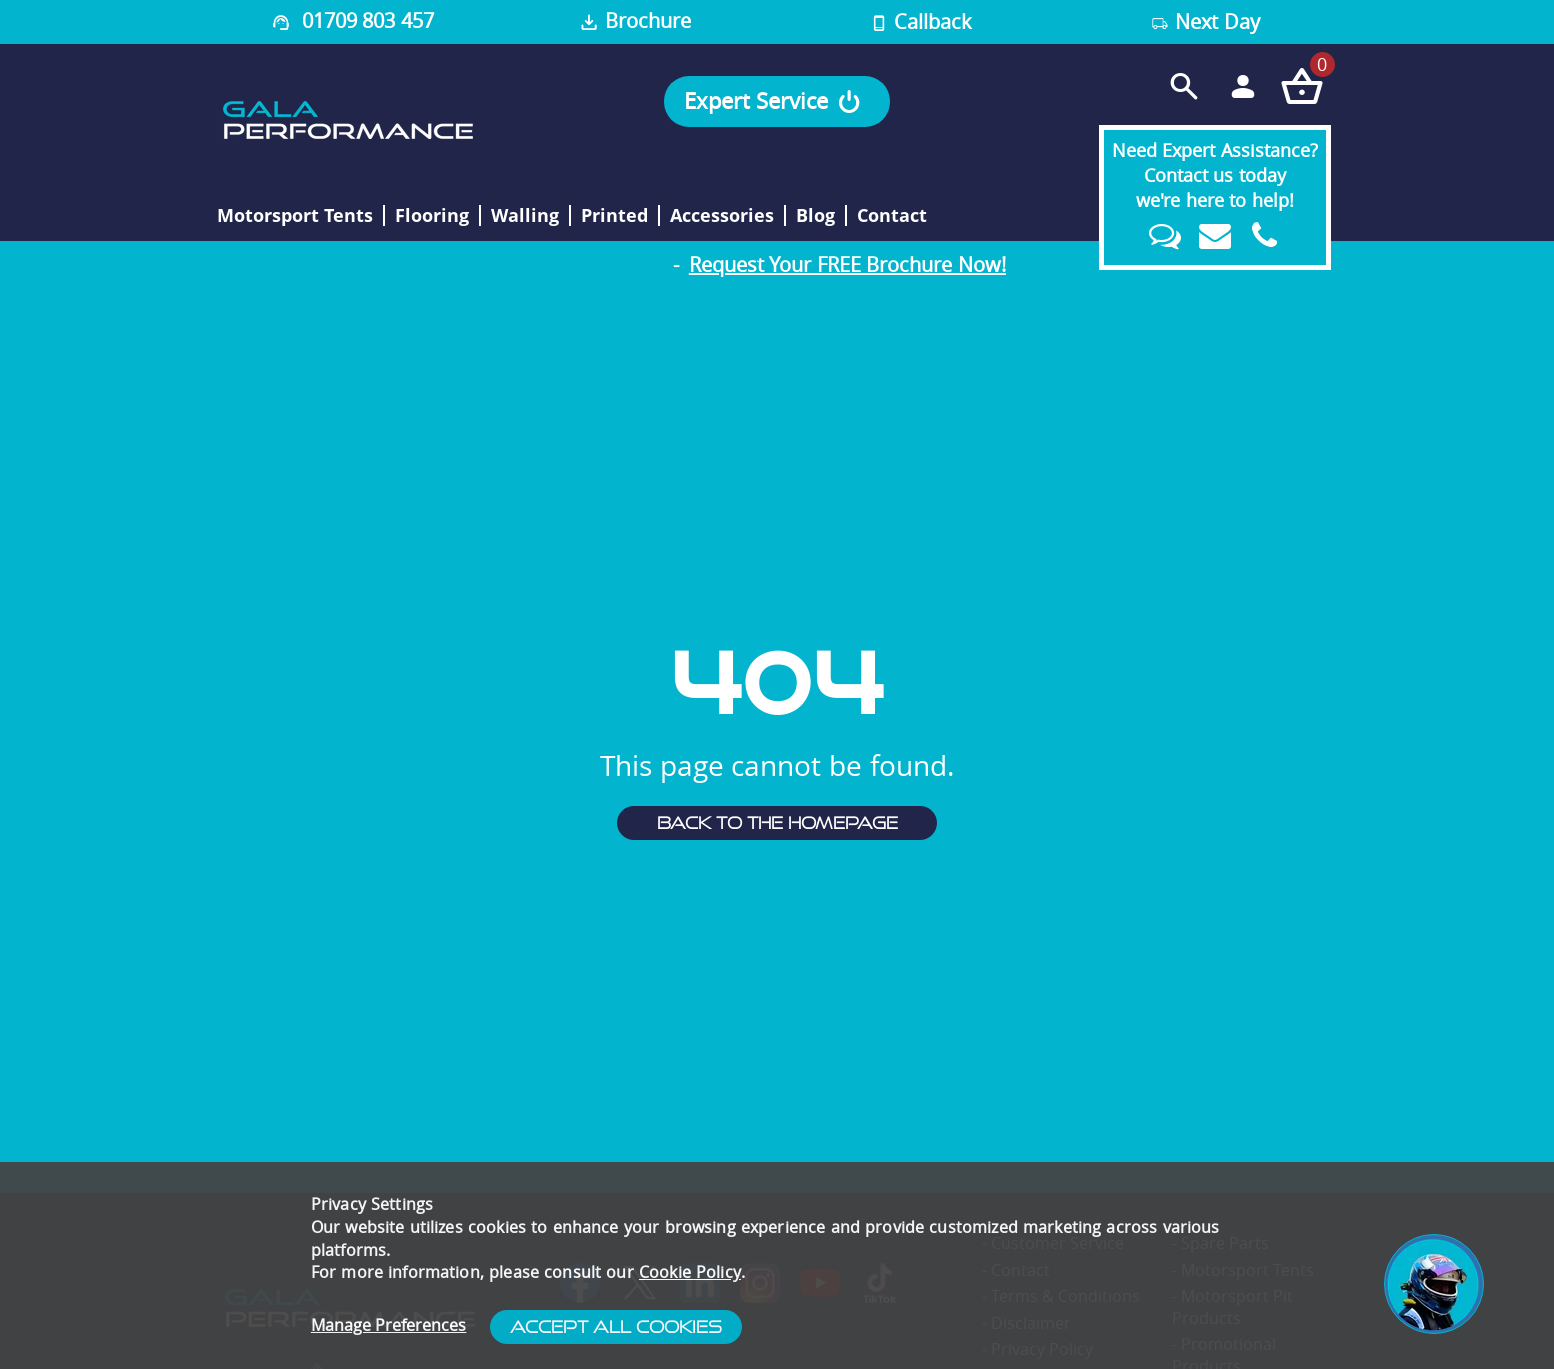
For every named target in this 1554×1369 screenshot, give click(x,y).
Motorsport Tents (295, 216)
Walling (525, 216)
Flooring (432, 216)
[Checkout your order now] (1301, 85)
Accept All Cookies (616, 1327)
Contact (892, 216)
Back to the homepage (777, 823)
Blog (815, 216)
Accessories (722, 216)
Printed (614, 216)
